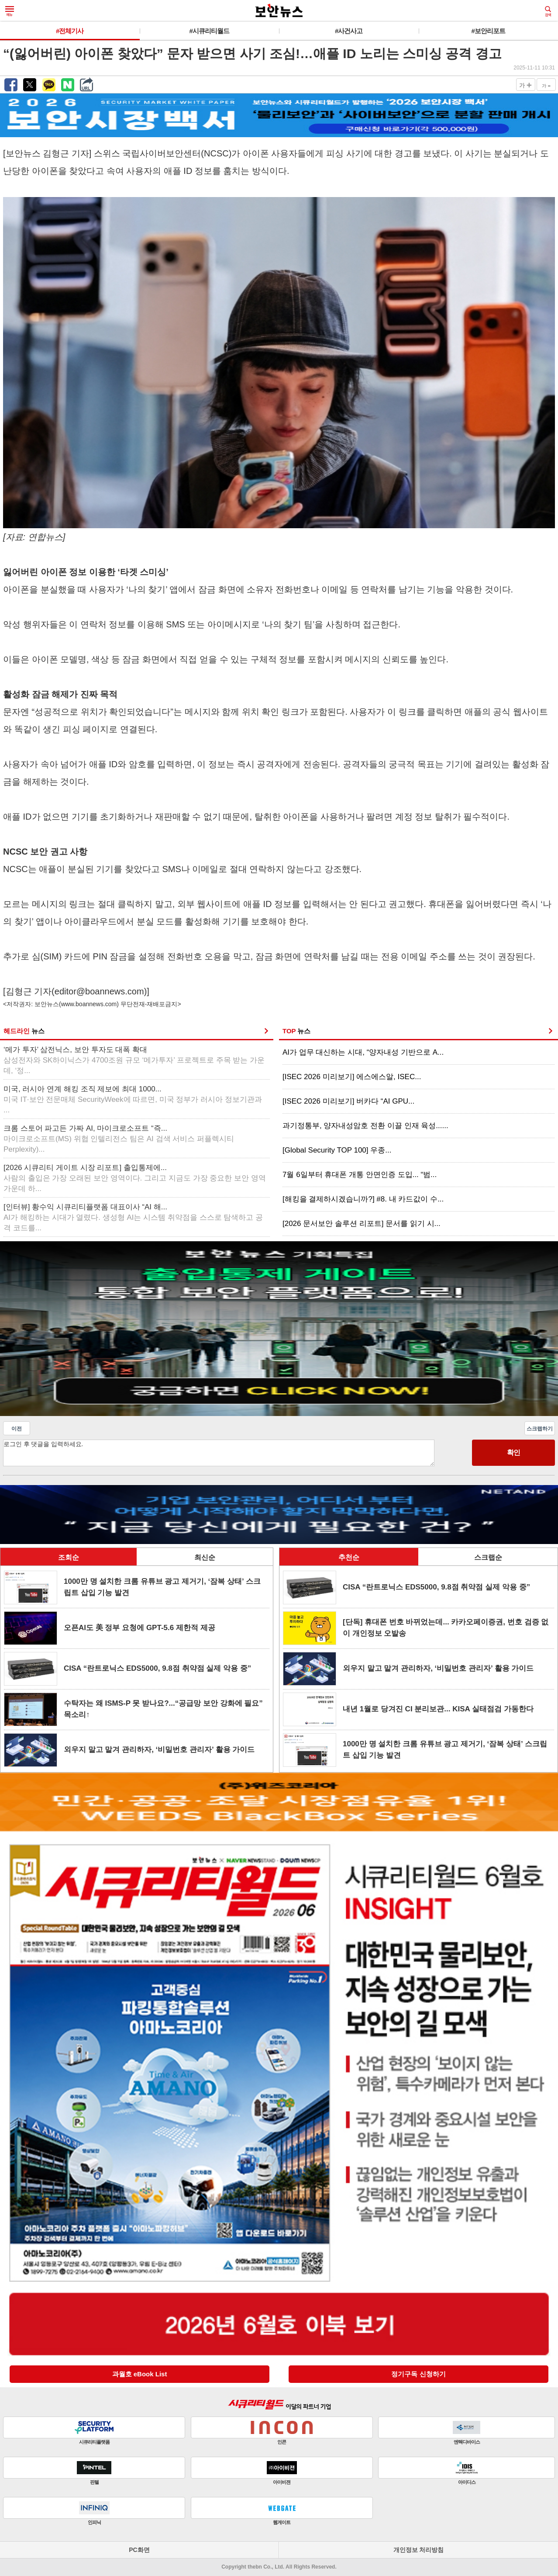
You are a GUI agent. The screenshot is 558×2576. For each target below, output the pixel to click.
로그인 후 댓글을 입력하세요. (218, 1453)
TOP (296, 1031)
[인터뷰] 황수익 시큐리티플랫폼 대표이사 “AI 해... (133, 1217)
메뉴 (9, 11)
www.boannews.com (89, 1004)
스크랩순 (488, 1557)
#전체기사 (69, 31)
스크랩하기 (540, 1429)
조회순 (68, 1557)
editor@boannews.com (99, 991)
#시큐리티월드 (209, 31)
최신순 (204, 1557)
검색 (548, 11)
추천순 (348, 1557)
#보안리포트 (488, 31)
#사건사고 (348, 31)
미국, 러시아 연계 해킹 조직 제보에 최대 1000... (132, 1099)
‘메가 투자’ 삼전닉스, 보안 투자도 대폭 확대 (134, 1060)
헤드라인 (24, 1031)
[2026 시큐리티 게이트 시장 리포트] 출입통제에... (134, 1178)
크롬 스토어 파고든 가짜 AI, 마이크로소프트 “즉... (118, 1138)
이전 (16, 1429)
